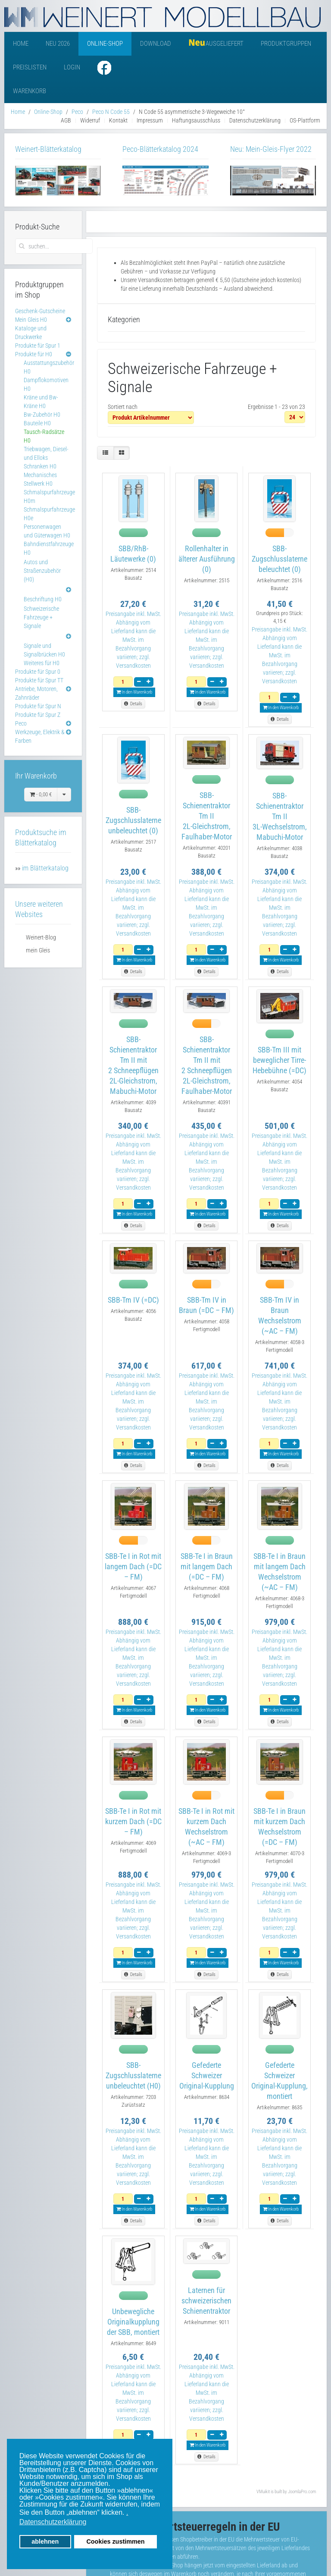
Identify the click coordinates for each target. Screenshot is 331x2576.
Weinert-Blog (41, 937)
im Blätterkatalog (45, 868)
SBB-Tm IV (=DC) (133, 1299)
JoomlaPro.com (302, 2491)
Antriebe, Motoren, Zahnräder (36, 693)
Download (155, 43)
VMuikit (263, 2491)
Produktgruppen (286, 43)
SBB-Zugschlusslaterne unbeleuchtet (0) (133, 820)
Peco (21, 723)
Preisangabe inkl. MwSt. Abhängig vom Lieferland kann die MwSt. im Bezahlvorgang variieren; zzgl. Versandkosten (133, 639)
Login (72, 67)
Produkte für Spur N (38, 706)
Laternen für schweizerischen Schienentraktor (206, 2300)
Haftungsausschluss (196, 120)
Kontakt (118, 120)
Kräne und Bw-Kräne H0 (41, 401)
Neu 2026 (58, 43)
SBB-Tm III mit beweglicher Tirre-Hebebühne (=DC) (279, 1060)
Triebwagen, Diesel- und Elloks (46, 453)
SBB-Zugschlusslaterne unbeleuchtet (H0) (133, 2075)
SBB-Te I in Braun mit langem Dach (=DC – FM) (207, 1566)
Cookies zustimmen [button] (115, 2541)
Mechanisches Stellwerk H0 (40, 479)
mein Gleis (38, 950)
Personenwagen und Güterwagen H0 (47, 531)
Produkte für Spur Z (37, 714)
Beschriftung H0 (43, 599)
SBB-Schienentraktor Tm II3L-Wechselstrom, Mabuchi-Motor (280, 816)
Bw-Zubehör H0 (42, 414)
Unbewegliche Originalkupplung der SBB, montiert (133, 2322)
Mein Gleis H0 (31, 319)
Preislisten (30, 67)
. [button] (127, 2512)
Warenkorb (29, 91)
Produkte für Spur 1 (37, 345)
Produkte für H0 (33, 354)
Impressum (150, 120)
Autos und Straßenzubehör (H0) (42, 571)
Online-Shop (105, 43)
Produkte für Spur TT (39, 680)
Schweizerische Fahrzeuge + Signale (41, 617)
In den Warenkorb (134, 692)
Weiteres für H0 (41, 663)
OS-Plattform (305, 120)
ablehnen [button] (45, 2541)
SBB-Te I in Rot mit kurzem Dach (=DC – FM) (133, 1821)
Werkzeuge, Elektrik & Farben (40, 736)
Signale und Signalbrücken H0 (44, 650)
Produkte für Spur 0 (37, 671)
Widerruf (90, 120)
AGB (66, 120)
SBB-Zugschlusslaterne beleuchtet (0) (279, 559)
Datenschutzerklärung (255, 120)
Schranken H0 (40, 466)
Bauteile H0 (37, 423)
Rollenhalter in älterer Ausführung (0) (206, 559)
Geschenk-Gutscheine (40, 311)
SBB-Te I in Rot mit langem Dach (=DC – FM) (133, 1566)
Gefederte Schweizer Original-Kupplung (206, 2075)
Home (20, 43)
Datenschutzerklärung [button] (53, 2522)
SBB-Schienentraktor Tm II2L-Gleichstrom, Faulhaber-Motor (206, 816)
